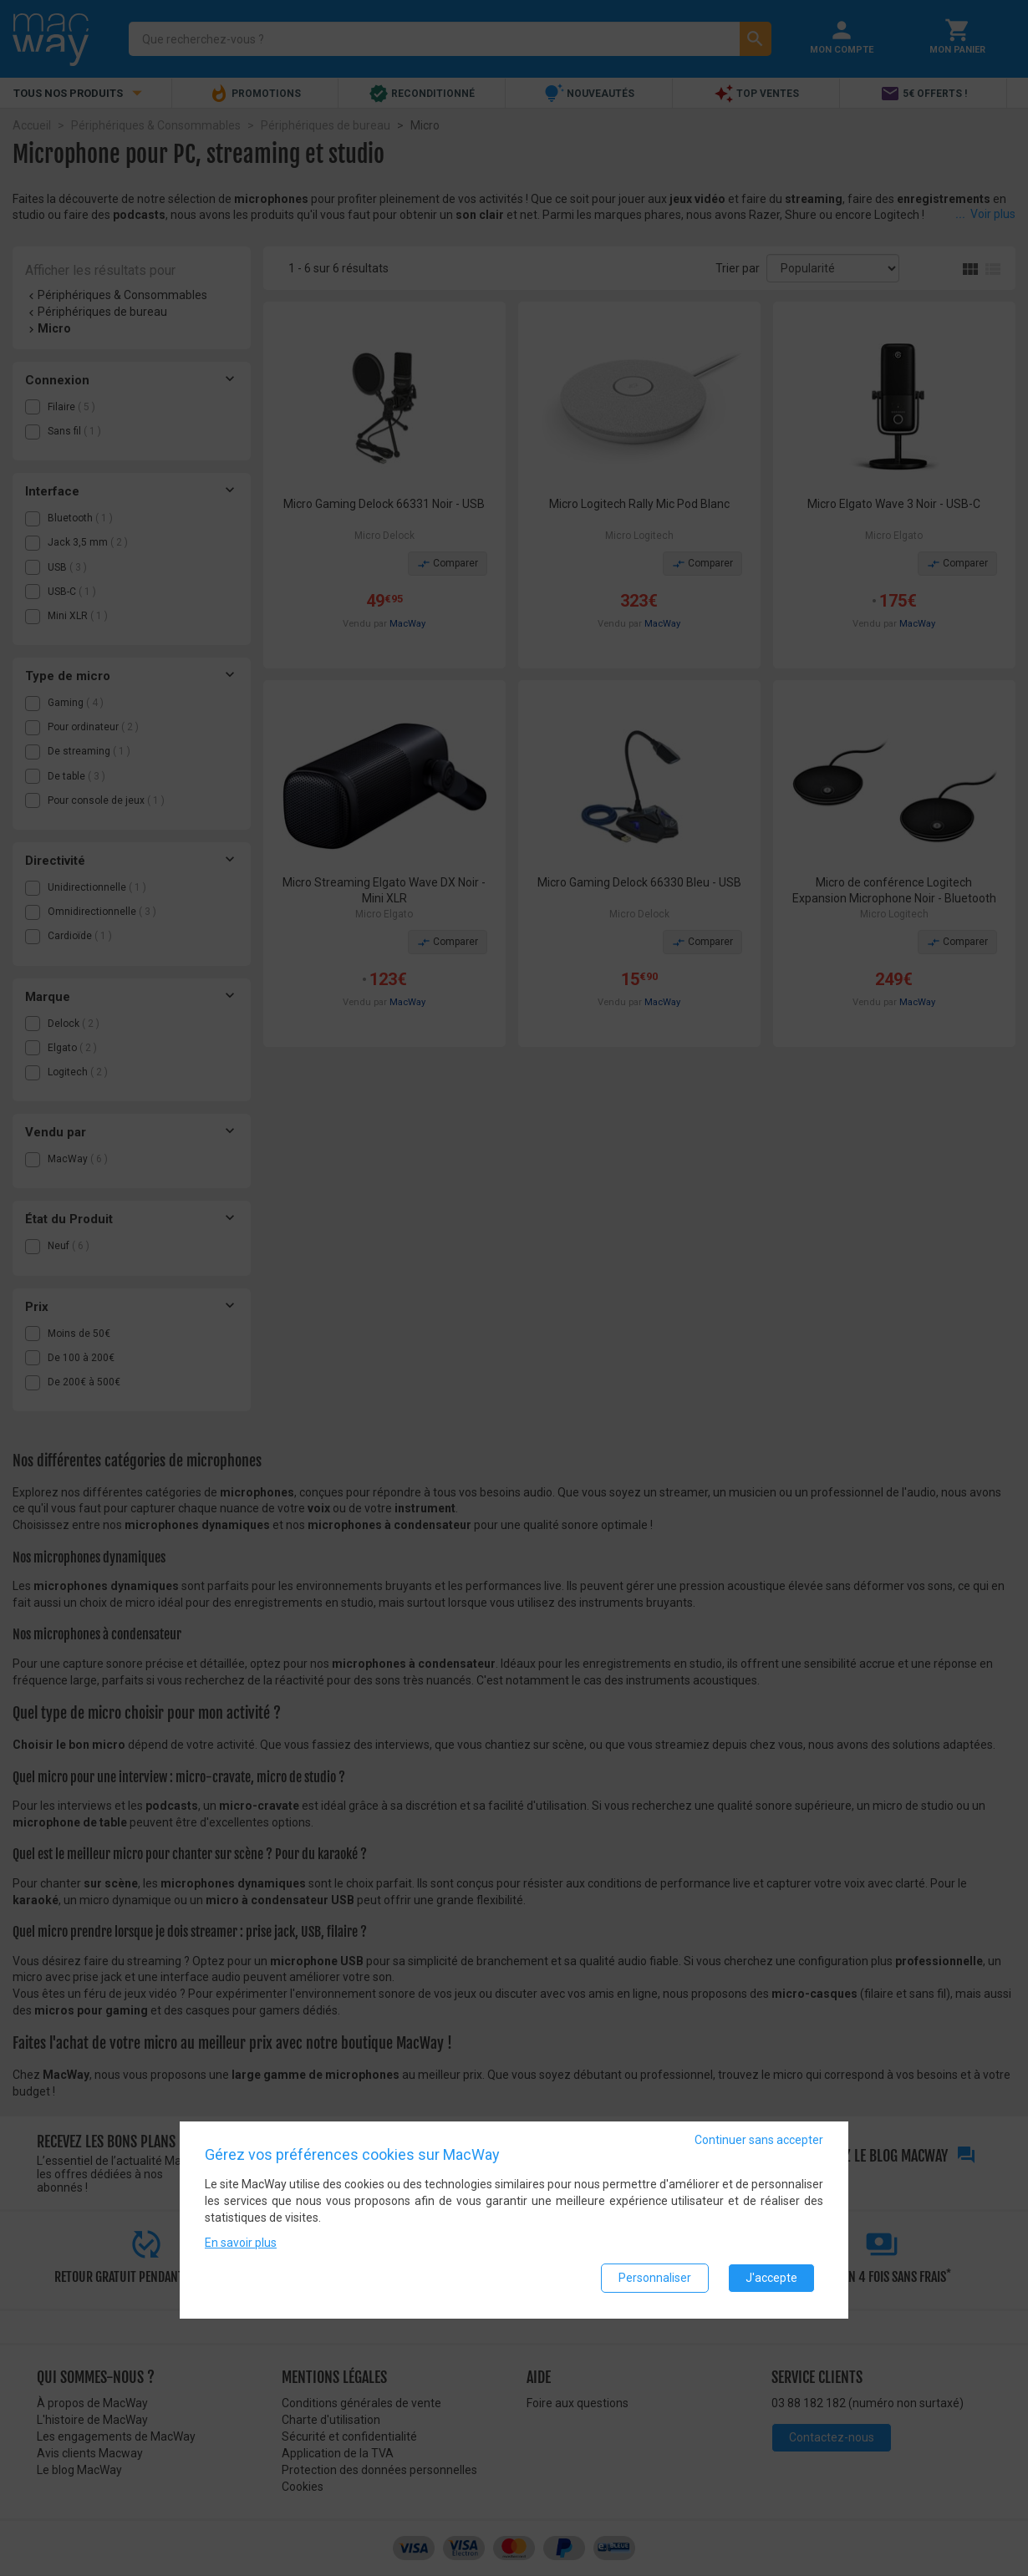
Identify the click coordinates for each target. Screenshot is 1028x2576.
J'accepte (771, 2278)
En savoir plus (241, 2243)
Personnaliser (654, 2278)
